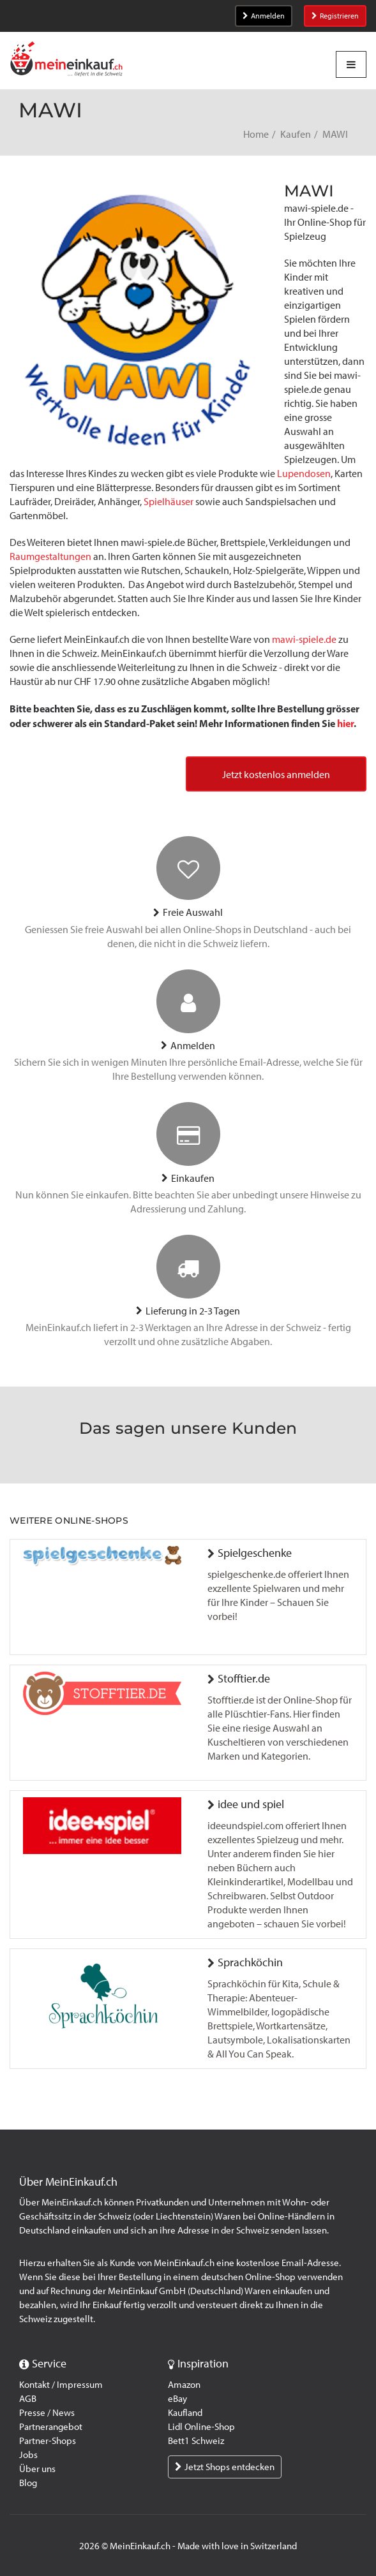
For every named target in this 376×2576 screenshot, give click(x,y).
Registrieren (335, 15)
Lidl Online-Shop (201, 2426)
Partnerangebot (50, 2426)
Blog (28, 2483)
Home (256, 134)
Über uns (37, 2469)
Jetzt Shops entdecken (224, 2467)
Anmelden (264, 15)
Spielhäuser (168, 502)
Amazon (184, 2384)
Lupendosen (304, 473)
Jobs (28, 2455)
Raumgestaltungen (50, 556)
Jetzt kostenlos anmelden (276, 775)
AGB (27, 2398)
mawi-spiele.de (304, 639)
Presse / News (47, 2412)
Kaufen (295, 134)
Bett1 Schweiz (196, 2441)
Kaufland (185, 2412)
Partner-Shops (47, 2441)
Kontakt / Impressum (61, 2384)
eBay (177, 2398)
